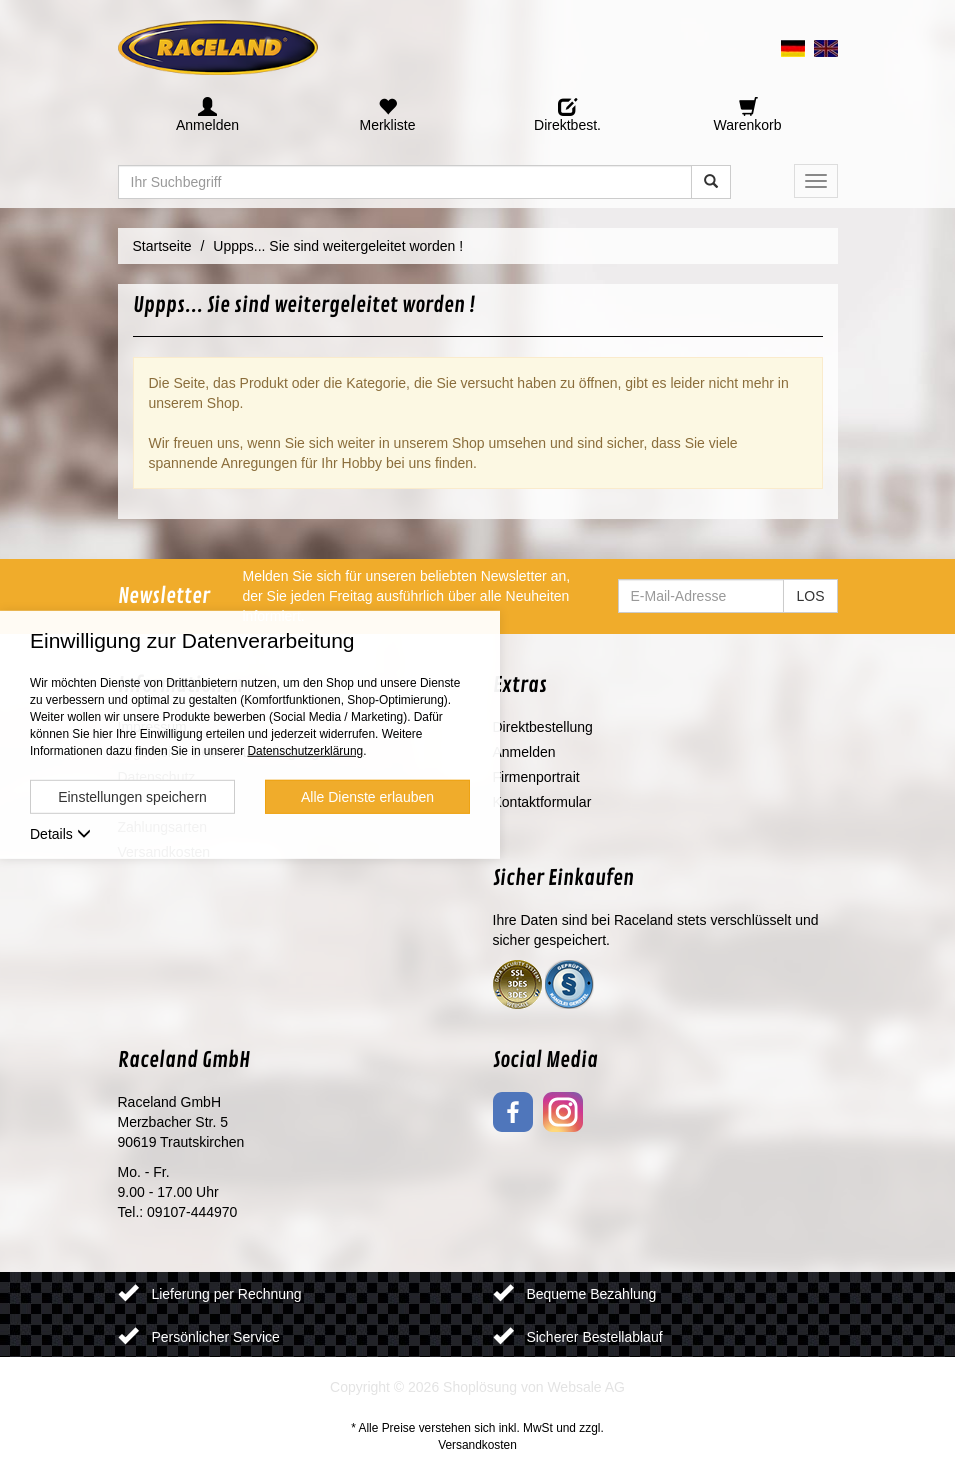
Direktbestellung (543, 727)
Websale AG (586, 1387)
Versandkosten (477, 1445)
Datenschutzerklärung (305, 751)
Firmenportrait (536, 777)
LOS (810, 596)
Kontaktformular (542, 802)
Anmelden (524, 752)
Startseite (162, 246)
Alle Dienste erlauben (367, 797)
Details (60, 834)
